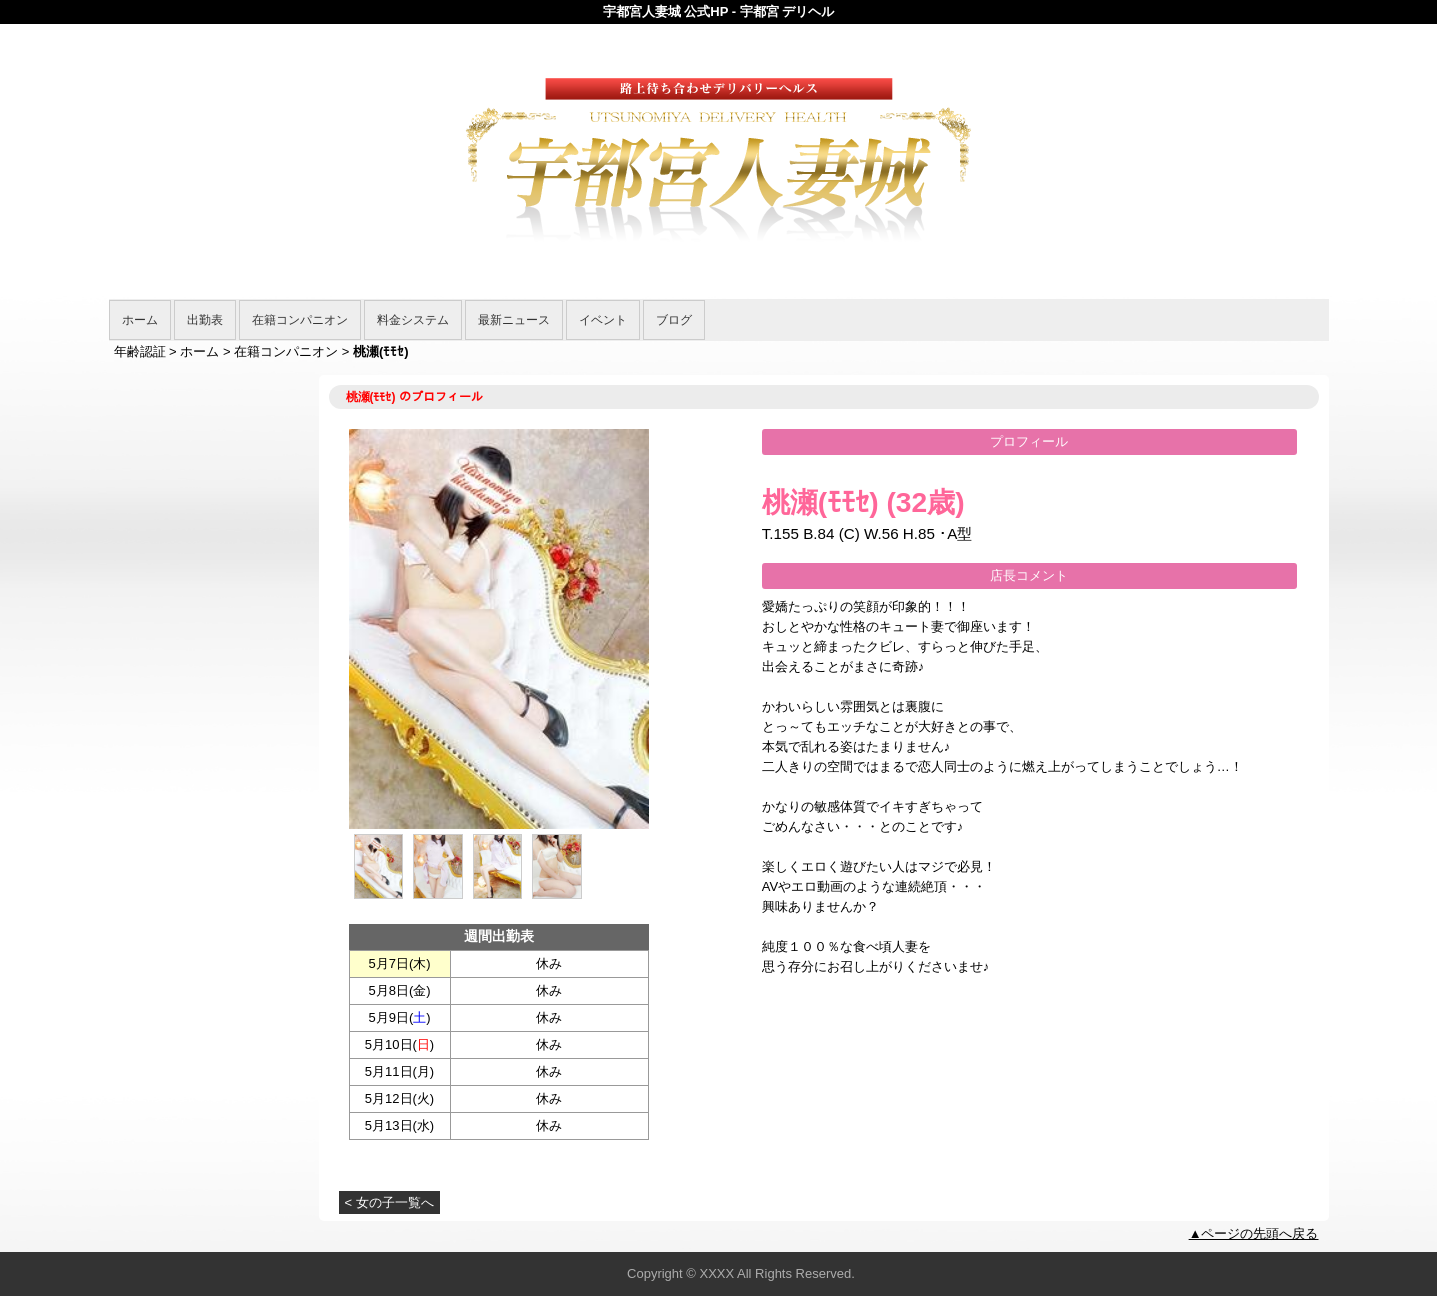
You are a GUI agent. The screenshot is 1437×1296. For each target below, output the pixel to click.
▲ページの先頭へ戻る (1254, 1233)
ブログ (674, 320)
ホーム (140, 320)
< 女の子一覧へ (389, 1202)
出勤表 (205, 320)
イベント (603, 320)
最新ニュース (514, 320)
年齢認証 (140, 351)
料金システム (413, 320)
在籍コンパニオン (300, 320)
